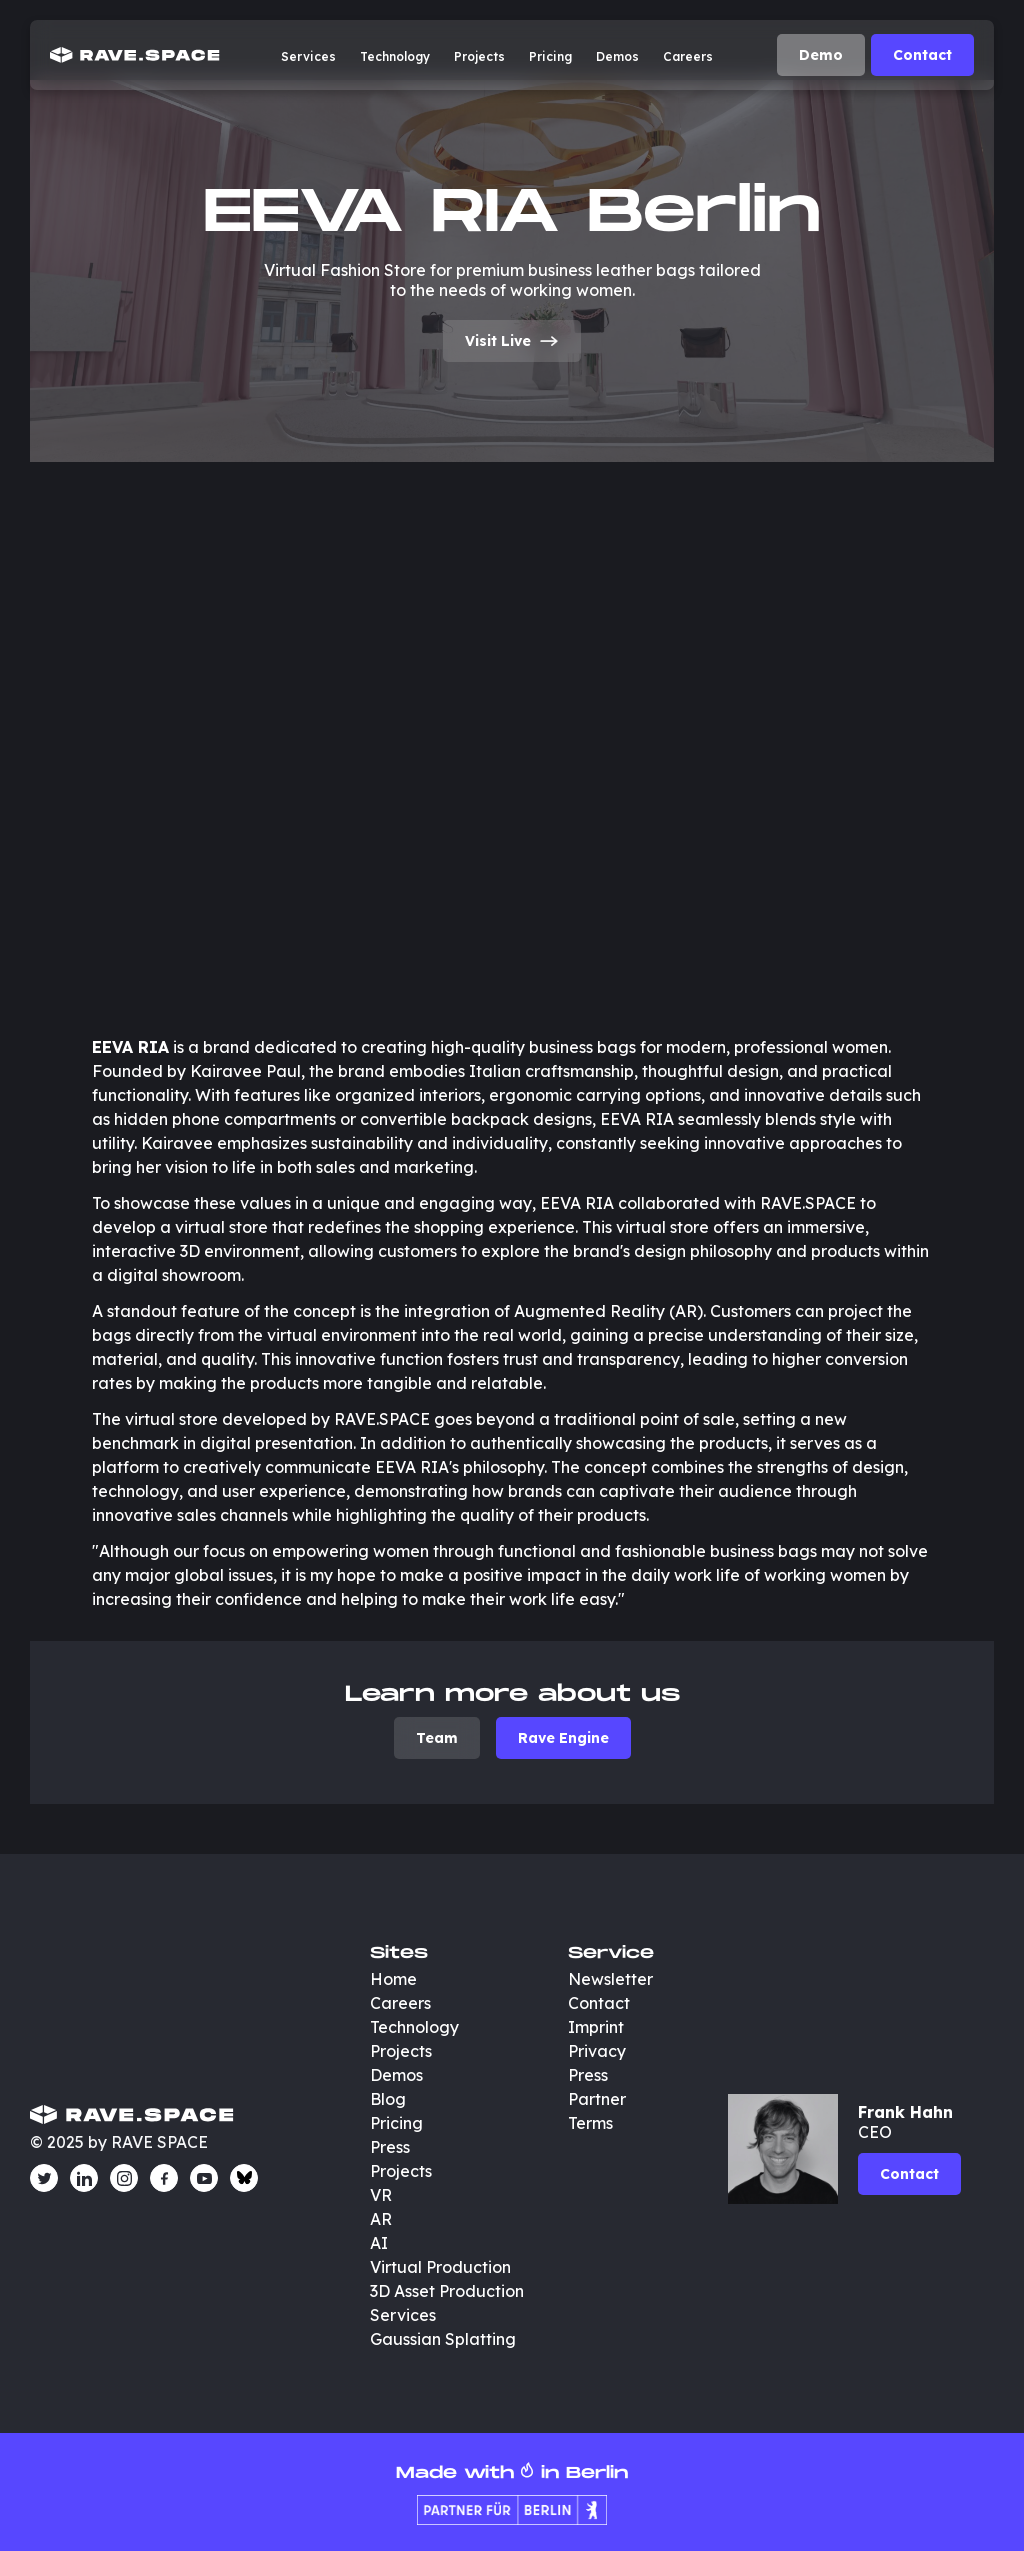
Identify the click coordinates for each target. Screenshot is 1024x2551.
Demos (617, 56)
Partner (597, 2099)
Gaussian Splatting (443, 2339)
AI (379, 2243)
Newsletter (610, 1979)
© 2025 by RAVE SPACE (119, 2142)
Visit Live (512, 341)
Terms (590, 2123)
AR (381, 2219)
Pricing (550, 56)
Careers (688, 56)
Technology (395, 56)
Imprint (596, 2027)
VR (381, 2195)
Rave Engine (563, 1738)
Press (390, 2147)
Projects (479, 56)
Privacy (597, 2051)
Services (308, 56)
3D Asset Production (449, 2291)
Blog (388, 2099)
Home (393, 1979)
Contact (922, 55)
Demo (821, 55)
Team (437, 1738)
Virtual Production (440, 2267)
